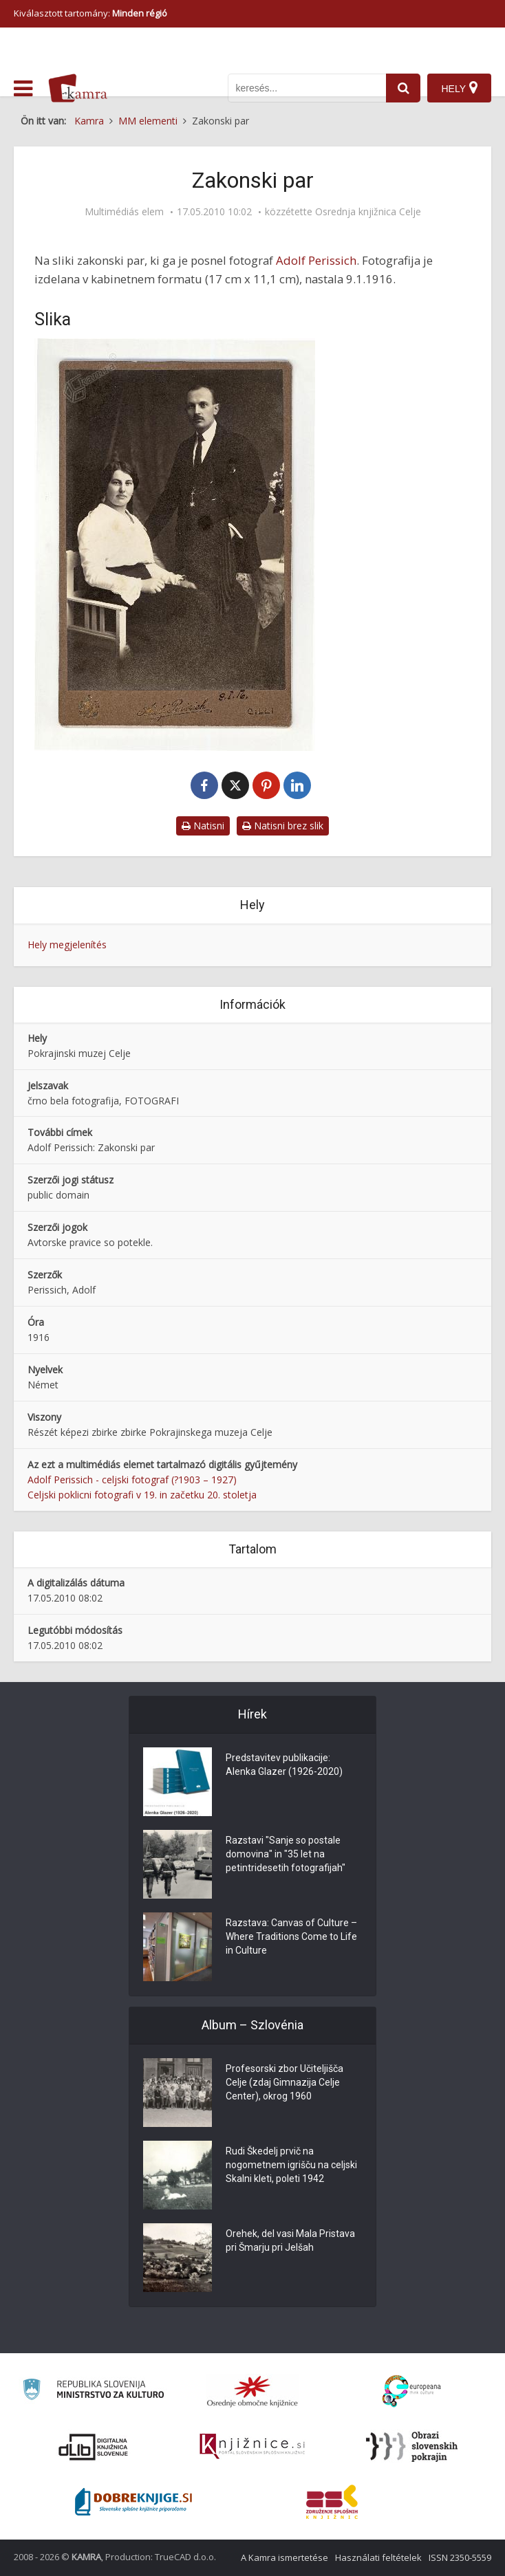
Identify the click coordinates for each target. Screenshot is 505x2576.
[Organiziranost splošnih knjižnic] (252, 2391)
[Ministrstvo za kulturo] (93, 2391)
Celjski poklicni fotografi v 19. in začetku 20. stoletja (142, 1494)
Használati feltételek (378, 2557)
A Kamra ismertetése (284, 2557)
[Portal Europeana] (412, 2391)
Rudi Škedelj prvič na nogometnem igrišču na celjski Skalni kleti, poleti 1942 (291, 2165)
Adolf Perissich (316, 260)
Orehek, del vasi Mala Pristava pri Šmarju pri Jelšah (290, 2240)
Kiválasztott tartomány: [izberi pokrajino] (90, 13)
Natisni (203, 825)
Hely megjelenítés (67, 944)
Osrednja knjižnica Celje (368, 212)
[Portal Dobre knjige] (133, 2501)
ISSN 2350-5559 (460, 2557)
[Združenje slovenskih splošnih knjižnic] (252, 2446)
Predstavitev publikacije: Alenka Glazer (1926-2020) (284, 1764)
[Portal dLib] (93, 2447)
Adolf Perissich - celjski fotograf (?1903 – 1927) (132, 1479)
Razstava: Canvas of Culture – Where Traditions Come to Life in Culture (291, 1936)
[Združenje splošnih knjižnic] (332, 2502)
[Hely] (459, 88)
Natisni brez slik (282, 825)
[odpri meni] (23, 89)
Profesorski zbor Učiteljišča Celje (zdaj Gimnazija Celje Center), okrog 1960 (284, 2082)
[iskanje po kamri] (307, 88)
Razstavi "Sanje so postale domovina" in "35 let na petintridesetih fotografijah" (285, 1854)
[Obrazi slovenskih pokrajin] (411, 2447)
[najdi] (403, 88)
